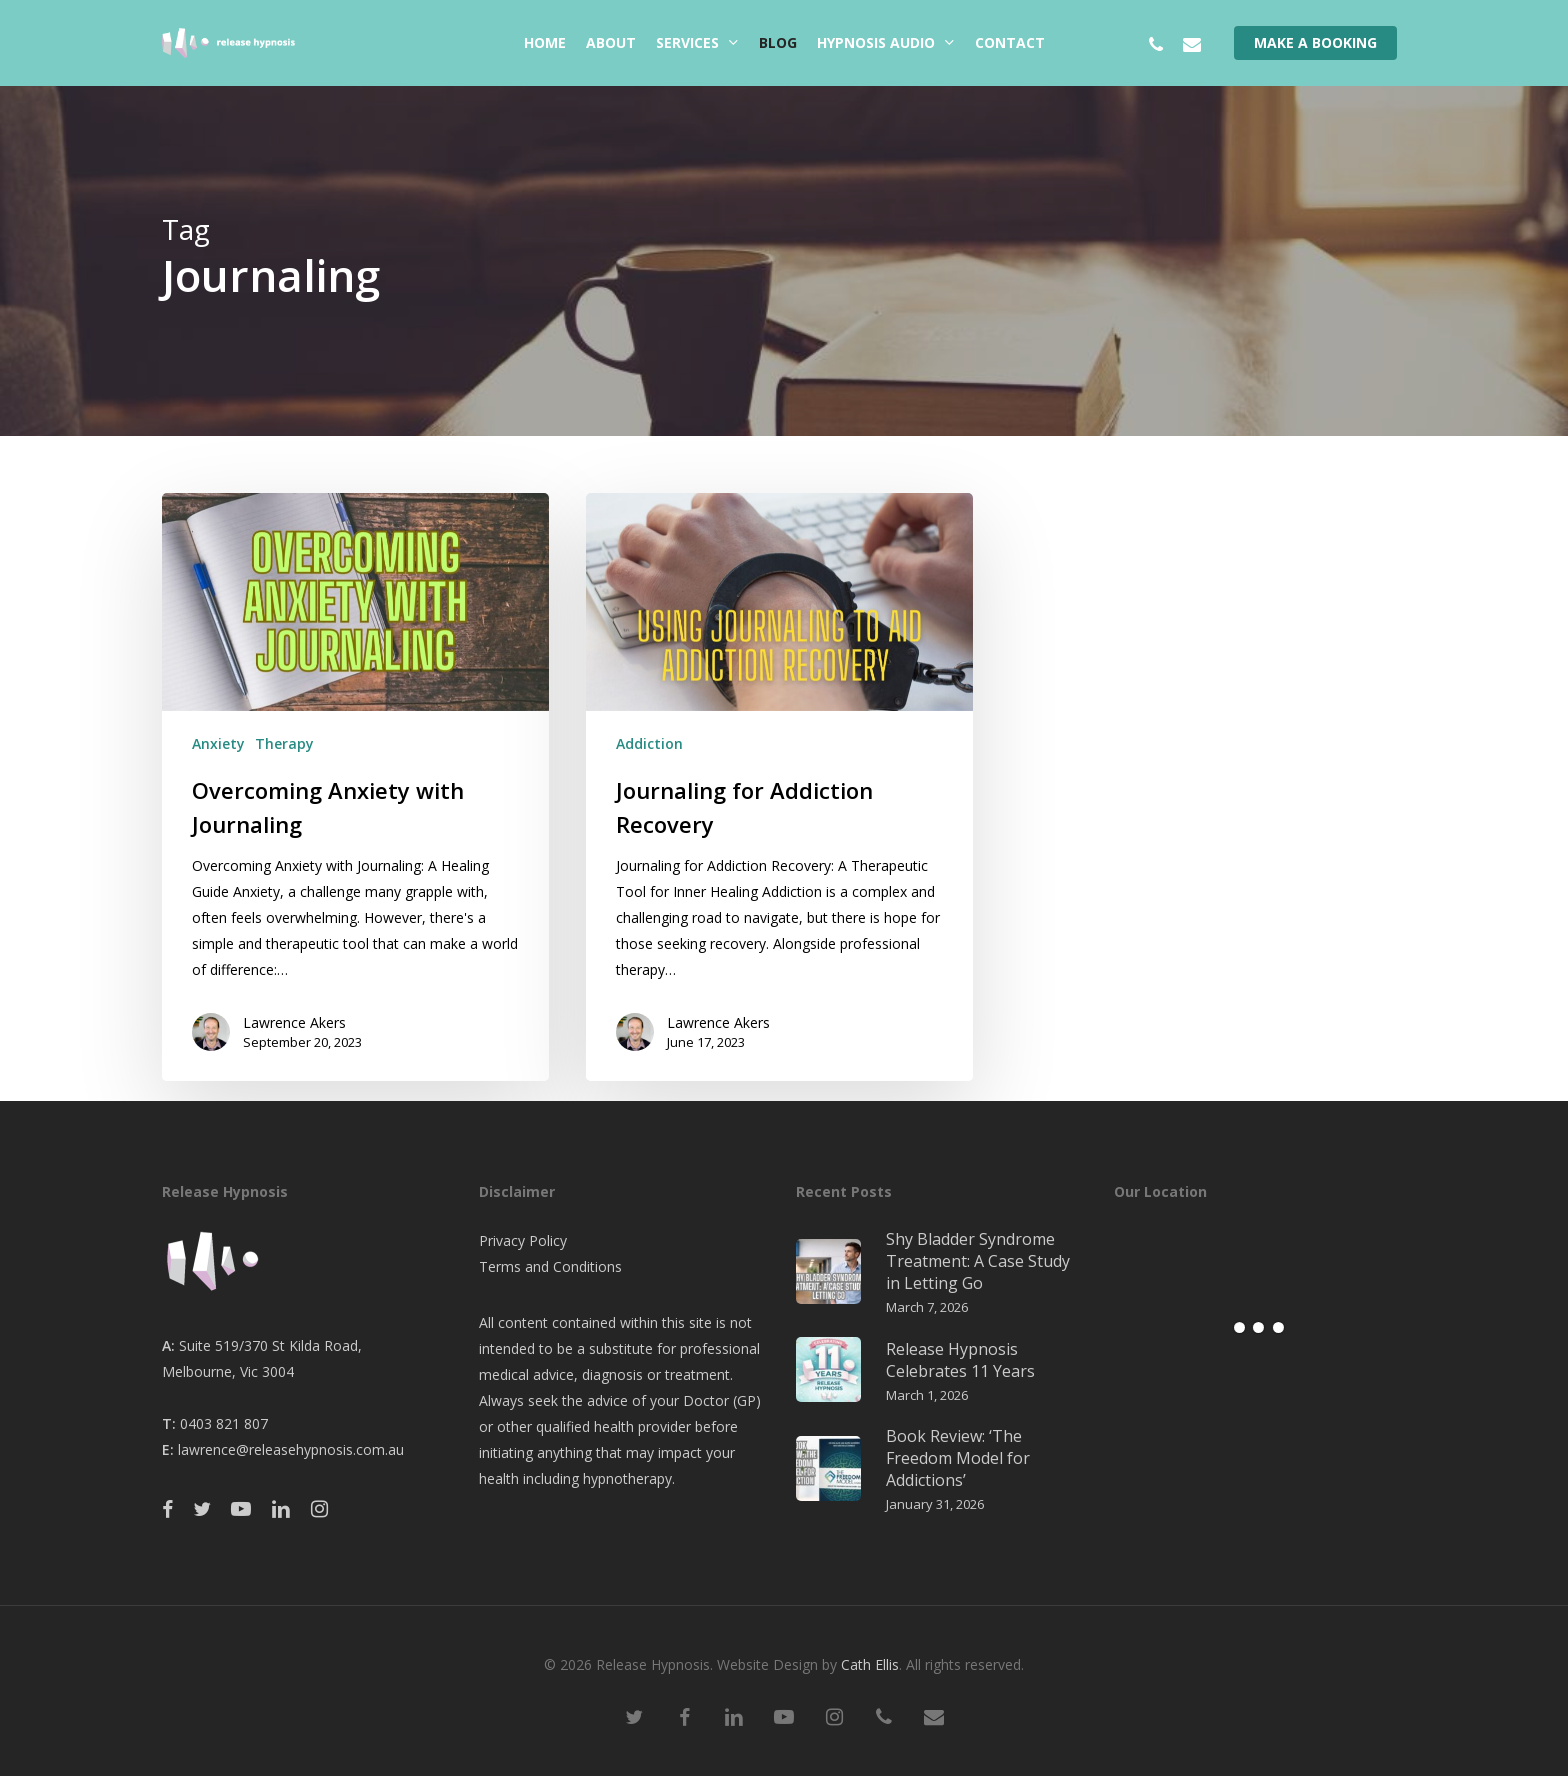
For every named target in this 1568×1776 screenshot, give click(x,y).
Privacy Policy (523, 1240)
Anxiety (218, 743)
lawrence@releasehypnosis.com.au (291, 1449)
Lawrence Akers (294, 1022)
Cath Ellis (870, 1664)
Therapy (284, 743)
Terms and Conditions (550, 1266)
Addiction (649, 743)
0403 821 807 (224, 1423)
